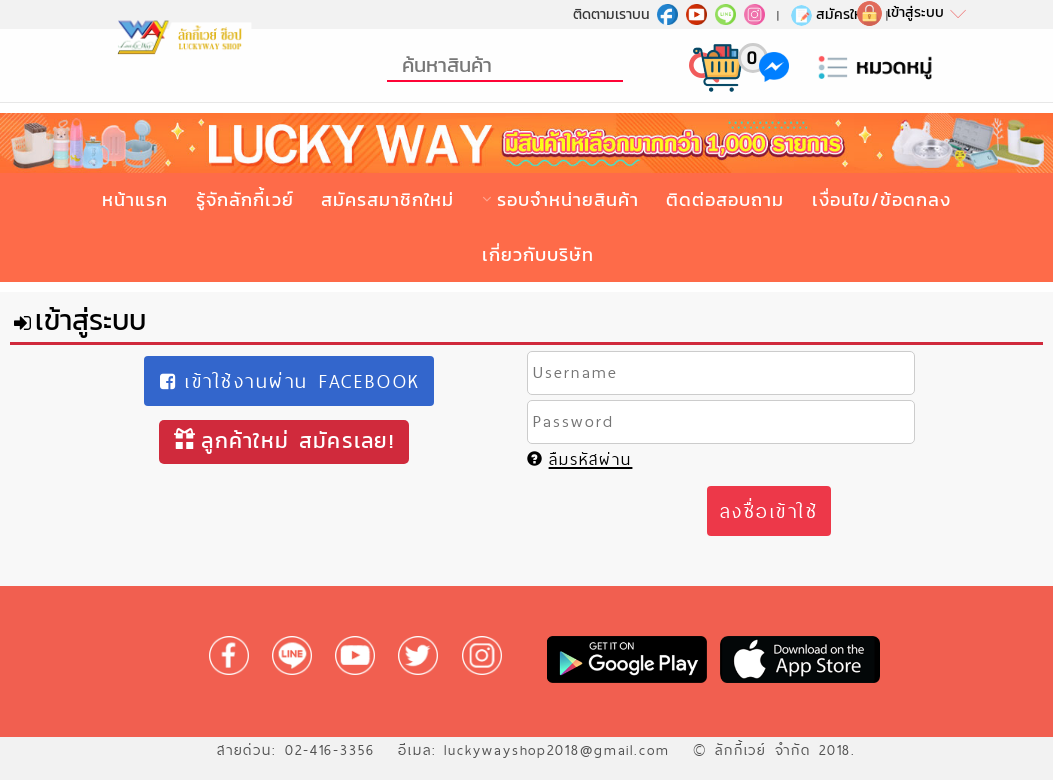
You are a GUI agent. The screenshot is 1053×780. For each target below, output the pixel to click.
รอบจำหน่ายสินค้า (568, 199)
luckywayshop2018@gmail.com (557, 750)
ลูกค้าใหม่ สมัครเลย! (284, 440)
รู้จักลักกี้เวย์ (245, 199)
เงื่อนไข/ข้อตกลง (881, 199)
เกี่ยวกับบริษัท (538, 254)
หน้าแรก (135, 199)
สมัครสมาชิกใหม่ (387, 199)
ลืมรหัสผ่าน (580, 459)
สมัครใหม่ (830, 14)
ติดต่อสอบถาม (725, 199)
